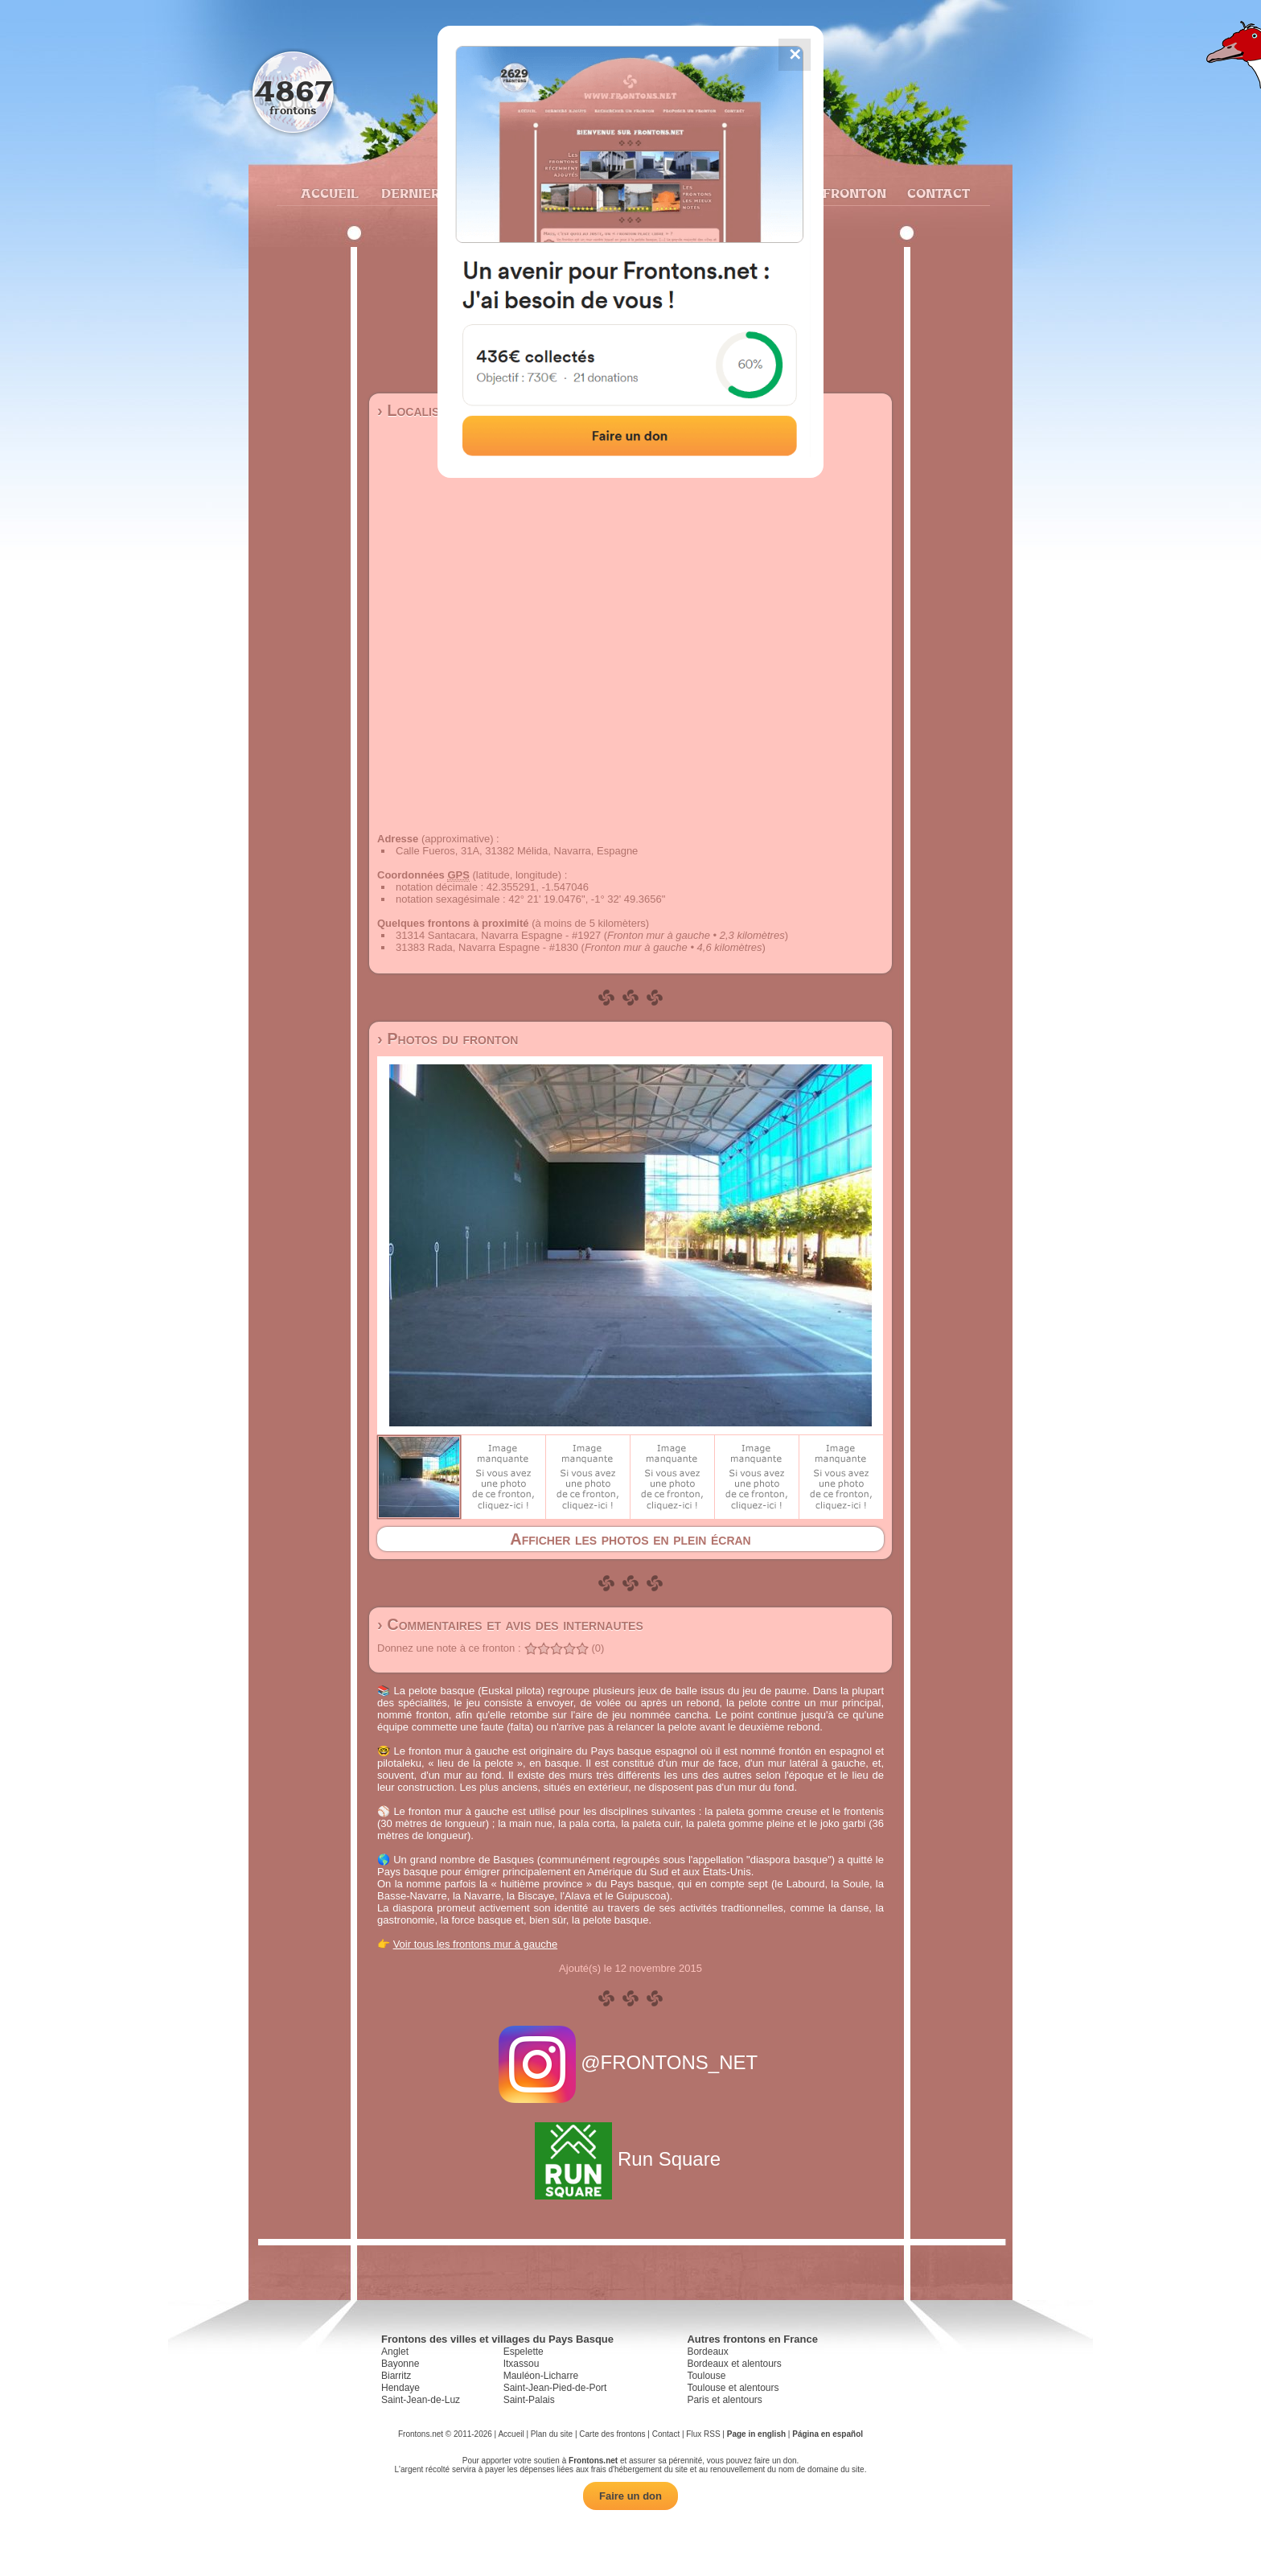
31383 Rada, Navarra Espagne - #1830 (487, 947)
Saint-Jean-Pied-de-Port (555, 2387)
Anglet (395, 2351)
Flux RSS (703, 2434)
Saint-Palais (529, 2399)
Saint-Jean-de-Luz (420, 2399)
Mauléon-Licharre (540, 2375)
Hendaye (400, 2387)
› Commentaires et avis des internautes (510, 1624)
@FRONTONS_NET (631, 2062)
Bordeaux (707, 2351)
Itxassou (521, 2363)
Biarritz (396, 2375)
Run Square (630, 2159)
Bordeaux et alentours (734, 2363)
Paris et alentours (724, 2399)
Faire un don (630, 2496)
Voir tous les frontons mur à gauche (475, 1944)
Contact (936, 193)
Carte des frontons (612, 2434)
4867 (293, 90)
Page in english (756, 2434)
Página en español (827, 2434)
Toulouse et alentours (732, 2387)
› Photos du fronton (447, 1038)
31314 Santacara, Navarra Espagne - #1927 (498, 935)
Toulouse (706, 2375)
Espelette (523, 2351)
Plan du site (552, 2434)
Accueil (329, 193)
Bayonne (400, 2363)
